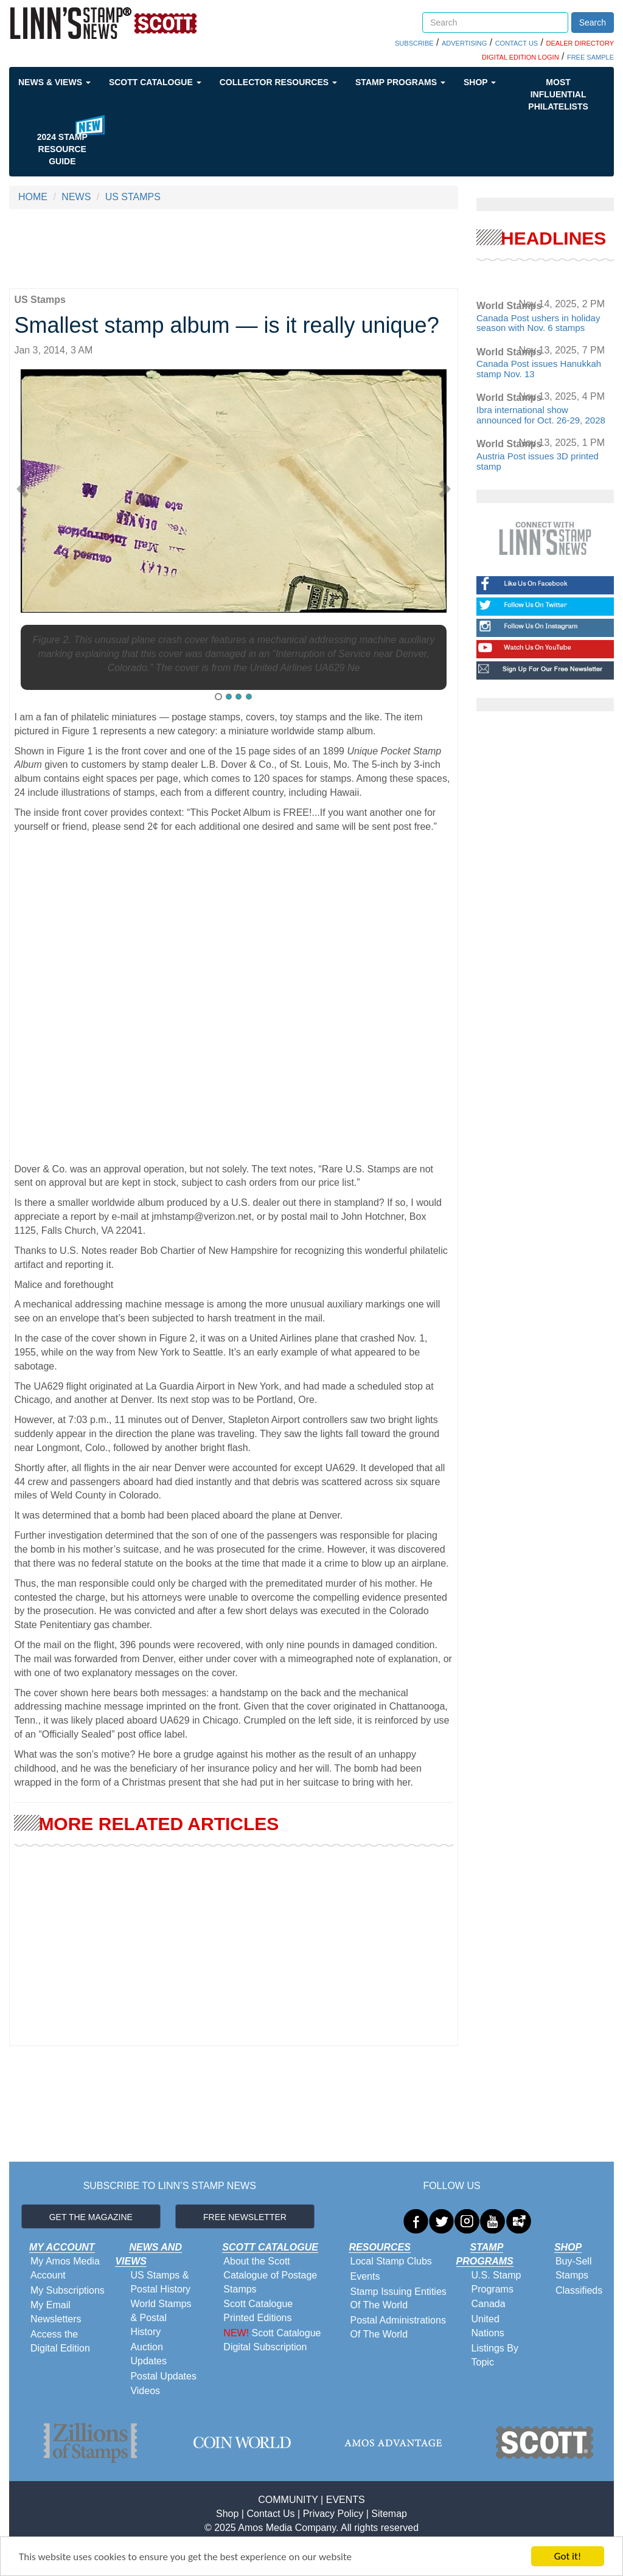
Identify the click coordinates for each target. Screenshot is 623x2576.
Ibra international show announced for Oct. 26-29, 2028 (540, 415)
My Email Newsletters (56, 2312)
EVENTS (345, 2499)
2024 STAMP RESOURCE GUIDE (62, 149)
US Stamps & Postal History (160, 2282)
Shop (480, 82)
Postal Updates (163, 2376)
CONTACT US (516, 43)
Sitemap (389, 2513)
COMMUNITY (288, 2499)
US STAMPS (133, 197)
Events (365, 2276)
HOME (32, 197)
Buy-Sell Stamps (573, 2268)
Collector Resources (278, 82)
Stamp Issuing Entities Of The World (398, 2298)
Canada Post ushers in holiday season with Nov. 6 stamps (538, 323)
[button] (25, 484)
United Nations (488, 2326)
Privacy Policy (333, 2513)
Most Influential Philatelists (558, 94)
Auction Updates (148, 2354)
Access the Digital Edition (60, 2341)
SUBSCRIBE (414, 43)
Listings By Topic (495, 2355)
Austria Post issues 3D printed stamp (537, 461)
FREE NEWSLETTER (245, 2217)
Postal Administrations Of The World (397, 2327)
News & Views (54, 82)
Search (592, 22)
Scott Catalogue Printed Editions (258, 2311)
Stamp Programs (400, 82)
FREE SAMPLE (590, 57)
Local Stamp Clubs (390, 2261)
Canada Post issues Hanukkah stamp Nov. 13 (538, 368)
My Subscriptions (67, 2290)
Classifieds (578, 2290)
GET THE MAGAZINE (91, 2217)
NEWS (76, 197)
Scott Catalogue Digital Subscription (272, 2340)
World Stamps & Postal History (160, 2318)
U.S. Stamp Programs (496, 2282)
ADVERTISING (464, 43)
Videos (145, 2391)
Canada (489, 2304)
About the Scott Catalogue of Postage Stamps (270, 2275)
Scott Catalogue (155, 82)
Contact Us (270, 2513)
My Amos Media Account (65, 2268)
